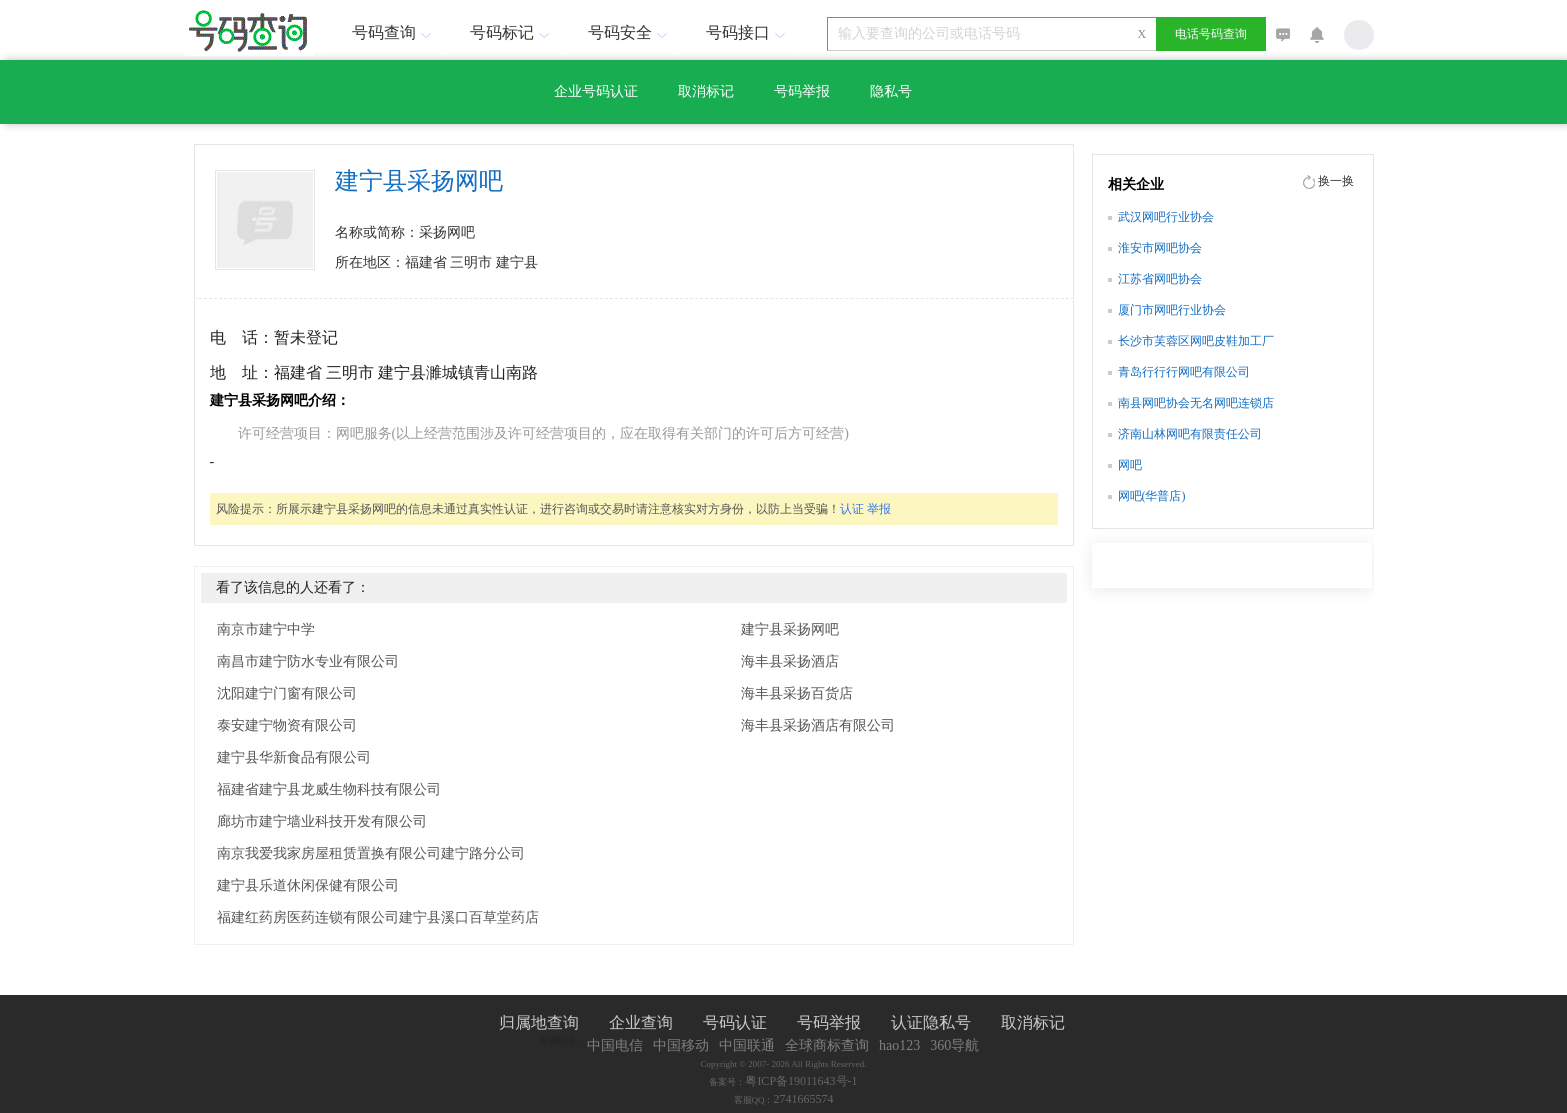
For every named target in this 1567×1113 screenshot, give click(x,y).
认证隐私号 (931, 1022)
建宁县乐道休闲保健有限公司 (308, 885)
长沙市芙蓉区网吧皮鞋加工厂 (1196, 341)
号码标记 (512, 32)
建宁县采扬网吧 (790, 629)
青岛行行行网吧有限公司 (1184, 372)
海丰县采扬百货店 (797, 693)
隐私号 (891, 91)
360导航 (954, 1045)
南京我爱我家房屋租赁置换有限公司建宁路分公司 (371, 853)
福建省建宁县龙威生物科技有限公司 (329, 789)
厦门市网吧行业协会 (1172, 310)
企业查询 (641, 1022)
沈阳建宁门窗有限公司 (287, 693)
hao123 (899, 1045)
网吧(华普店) (1152, 496)
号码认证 (735, 1022)
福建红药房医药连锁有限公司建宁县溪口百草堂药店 (378, 917)
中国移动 (681, 1045)
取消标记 (706, 91)
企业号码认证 (596, 91)
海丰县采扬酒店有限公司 (818, 725)
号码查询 (394, 32)
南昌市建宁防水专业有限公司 (308, 661)
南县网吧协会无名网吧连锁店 (1196, 403)
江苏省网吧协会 (1160, 279)
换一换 (1336, 181)
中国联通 (747, 1045)
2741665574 (804, 1099)
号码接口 (748, 32)
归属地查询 (539, 1022)
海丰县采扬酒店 (790, 661)
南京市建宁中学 (266, 629)
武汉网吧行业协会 (1166, 217)
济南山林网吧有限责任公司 (1190, 434)
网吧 (1130, 465)
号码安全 (630, 32)
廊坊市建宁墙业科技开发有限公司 (322, 821)
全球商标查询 (827, 1045)
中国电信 (615, 1045)
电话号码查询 (1211, 34)
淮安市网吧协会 (1160, 248)
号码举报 (802, 91)
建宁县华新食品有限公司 (294, 757)
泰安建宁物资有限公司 (287, 725)
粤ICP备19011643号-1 (801, 1081)
